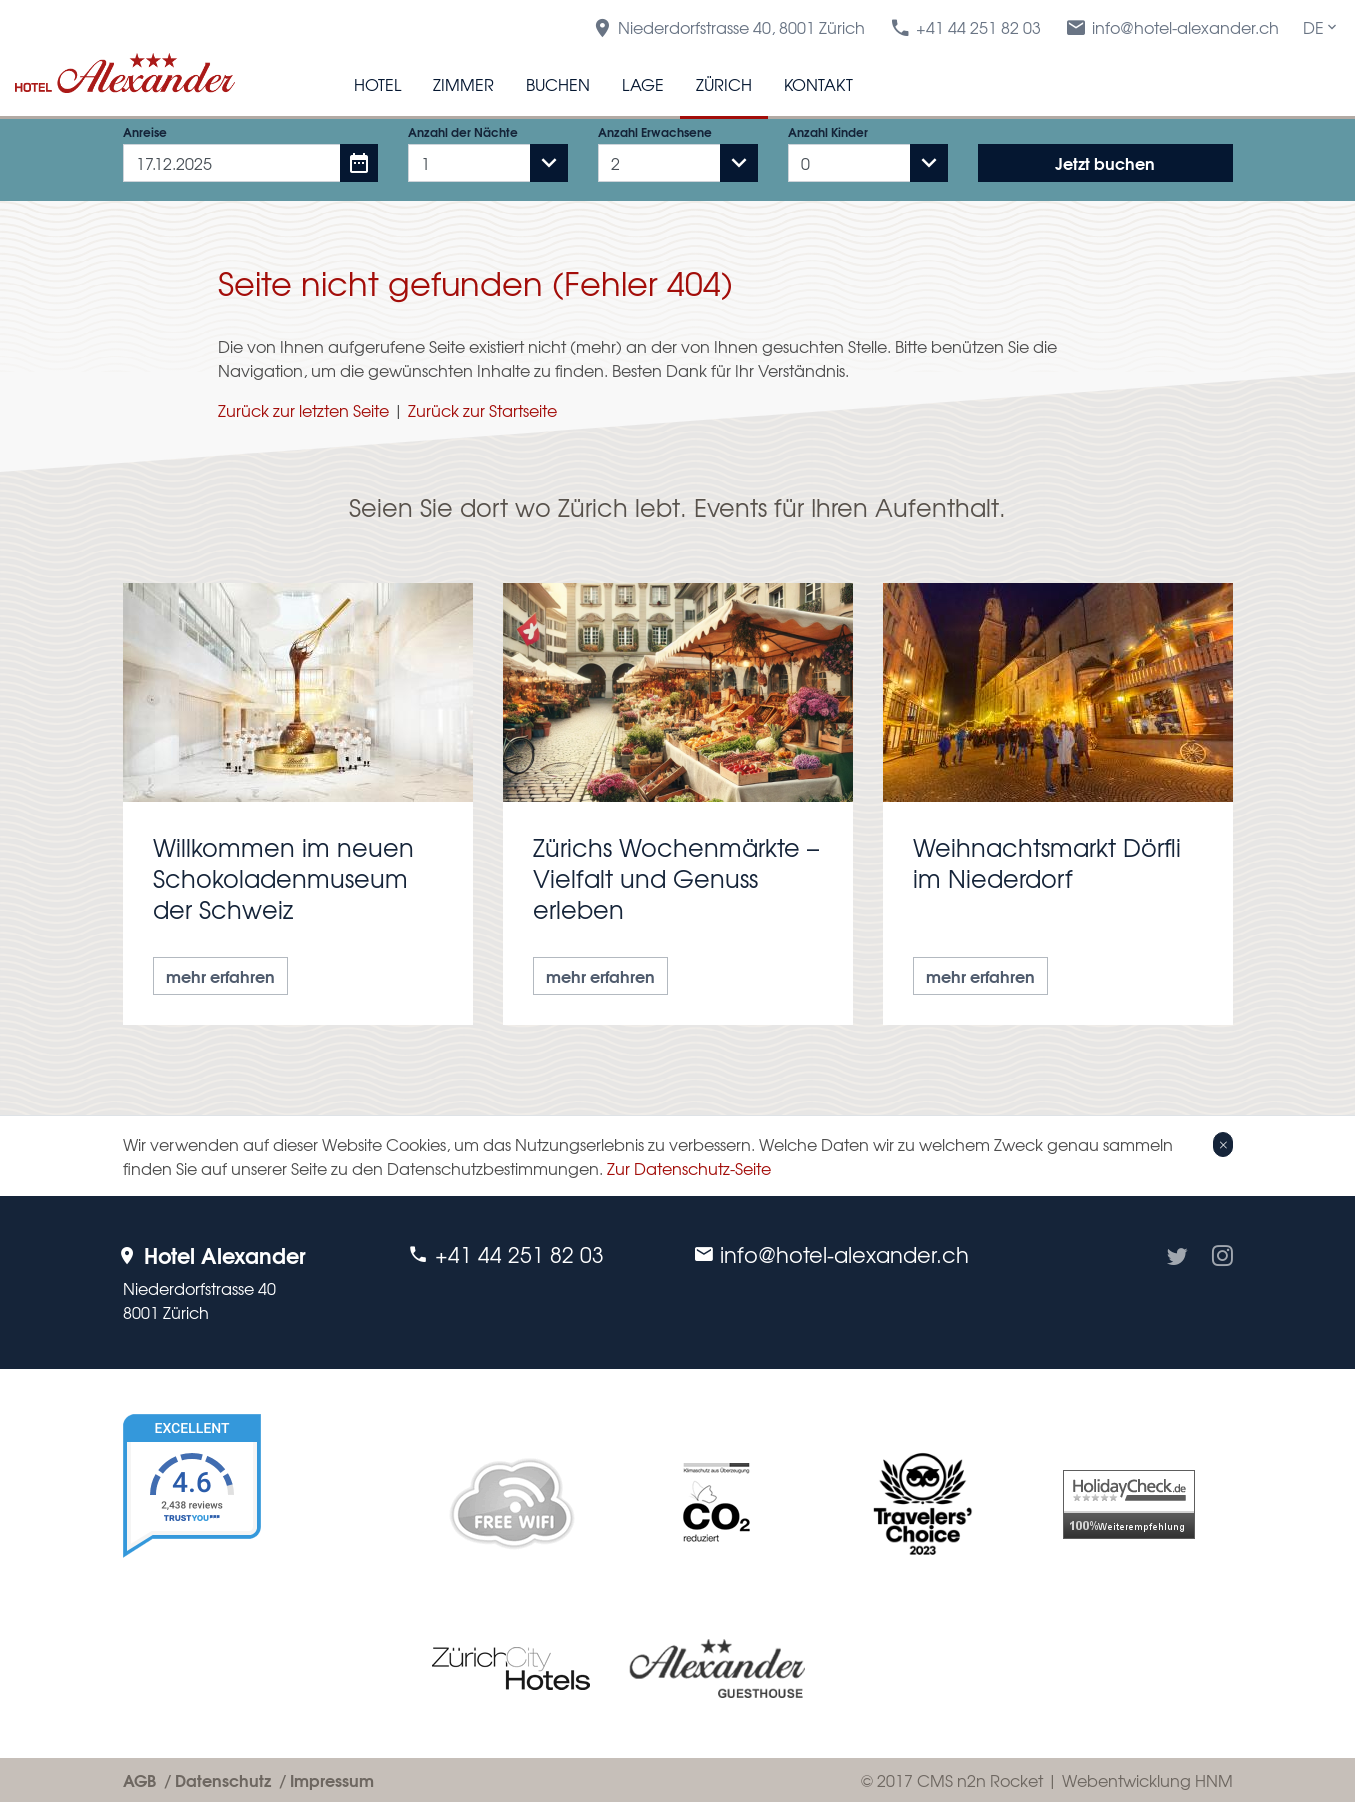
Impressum (332, 1779)
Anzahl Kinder (828, 131)
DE (1321, 27)
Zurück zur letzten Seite (303, 410)
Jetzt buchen (1105, 162)
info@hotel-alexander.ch (1172, 27)
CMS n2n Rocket (980, 1780)
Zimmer (463, 84)
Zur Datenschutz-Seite (689, 1168)
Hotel (377, 84)
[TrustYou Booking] (250, 1563)
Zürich (724, 84)
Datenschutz (223, 1779)
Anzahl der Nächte (463, 131)
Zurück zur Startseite (482, 410)
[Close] (1222, 1144)
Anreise (145, 131)
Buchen (558, 84)
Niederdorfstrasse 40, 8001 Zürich (728, 27)
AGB (139, 1779)
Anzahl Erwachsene (655, 131)
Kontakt (818, 84)
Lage (643, 84)
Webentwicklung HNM (1147, 1780)
